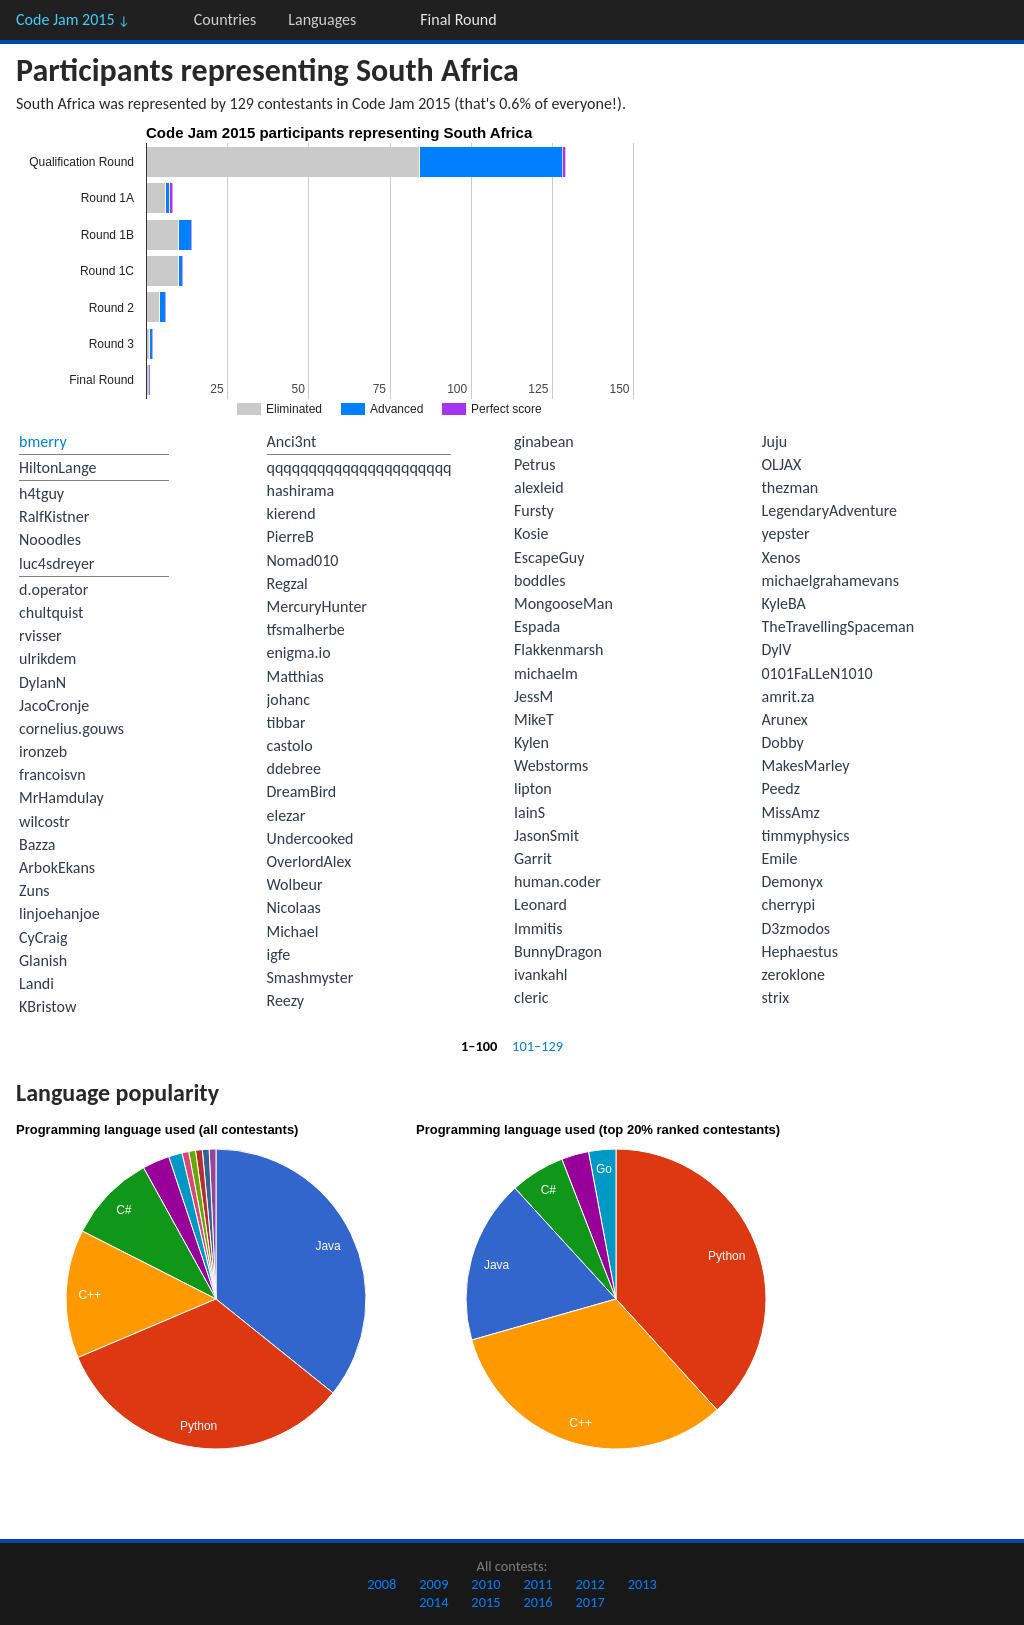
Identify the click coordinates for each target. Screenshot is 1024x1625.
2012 (590, 1584)
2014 (433, 1602)
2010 (485, 1584)
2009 (433, 1584)
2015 (485, 1602)
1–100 (479, 1046)
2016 (537, 1602)
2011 (537, 1584)
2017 (590, 1602)
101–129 (537, 1046)
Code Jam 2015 (73, 19)
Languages (322, 19)
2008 (381, 1584)
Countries (225, 19)
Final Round (458, 19)
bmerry (43, 441)
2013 (642, 1584)
